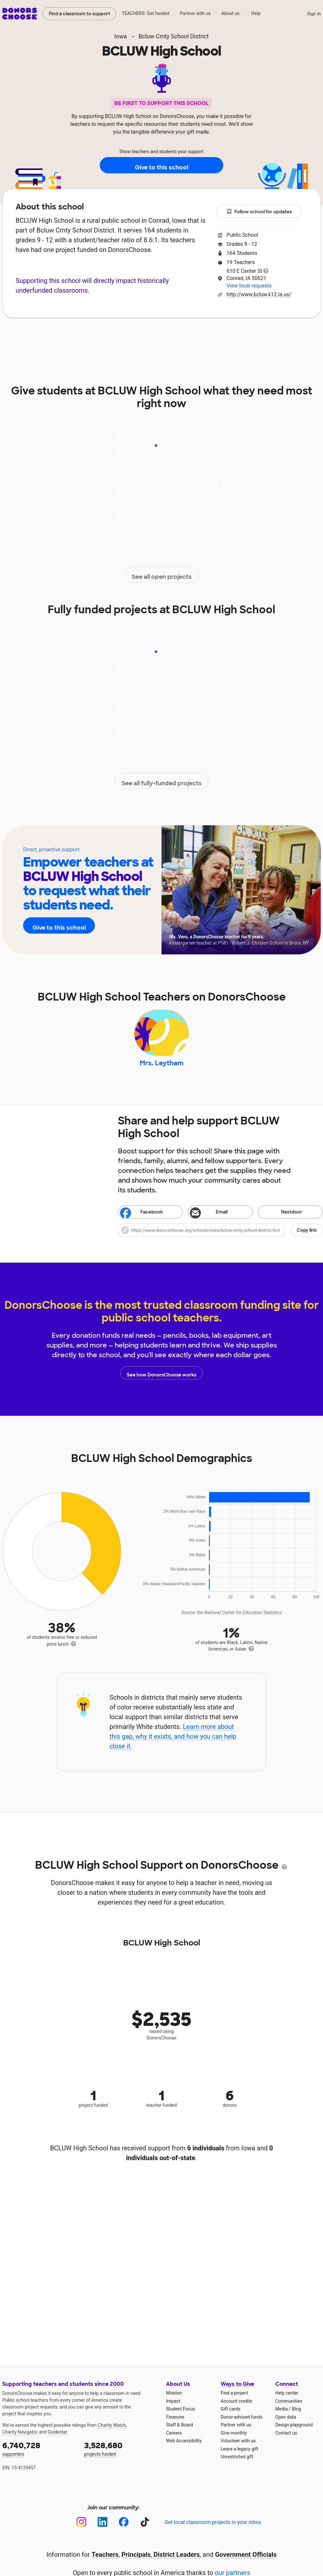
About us (230, 13)
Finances (175, 2425)
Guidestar (57, 2440)
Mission (174, 2401)
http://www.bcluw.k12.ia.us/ (258, 294)
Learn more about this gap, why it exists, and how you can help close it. (173, 1745)
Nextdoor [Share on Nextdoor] (281, 1220)
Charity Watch (112, 2433)
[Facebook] (123, 2530)
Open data (285, 2425)
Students (215, 337)
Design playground (294, 2433)
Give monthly (234, 2441)
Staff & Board (179, 2433)
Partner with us (195, 13)
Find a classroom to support (79, 14)
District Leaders (177, 2563)
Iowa (120, 36)
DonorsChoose (19, 14)
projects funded (120, 2457)
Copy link (307, 1239)
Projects (132, 337)
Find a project (234, 2401)
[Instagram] (81, 2530)
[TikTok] (145, 2530)
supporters (38, 2457)
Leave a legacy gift (239, 2457)
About (58, 337)
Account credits (236, 2409)
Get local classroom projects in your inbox (212, 2531)
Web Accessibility (183, 2449)
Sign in (314, 13)
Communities (288, 2409)
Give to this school (161, 165)
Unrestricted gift (237, 2465)
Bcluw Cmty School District (173, 36)
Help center (286, 2401)
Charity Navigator (19, 2440)
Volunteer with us (238, 2449)
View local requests (248, 286)
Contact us (286, 2441)
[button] (220, 1238)
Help (256, 13)
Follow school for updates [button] (259, 212)
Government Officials (246, 2563)
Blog (296, 2417)
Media (281, 2417)
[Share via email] (220, 1220)
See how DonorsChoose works (161, 1381)
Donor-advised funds (242, 2425)
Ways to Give (237, 2392)
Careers (174, 2441)
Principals (136, 2563)
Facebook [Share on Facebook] (141, 1221)
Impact (93, 337)
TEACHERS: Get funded (145, 13)
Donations (259, 337)
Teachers (173, 337)
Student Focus (180, 2417)
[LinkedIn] (102, 2530)
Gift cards (230, 2417)
